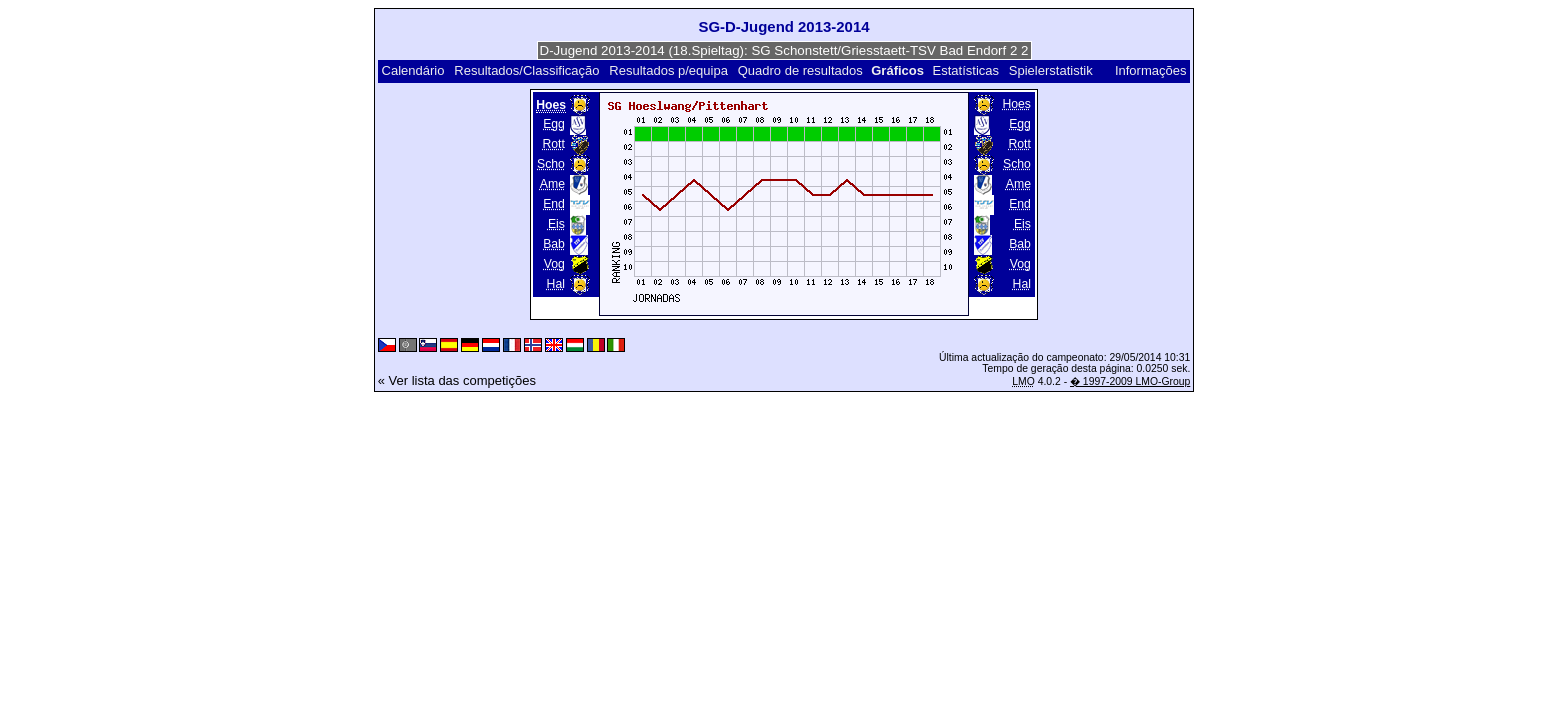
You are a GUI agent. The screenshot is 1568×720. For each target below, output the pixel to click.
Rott (554, 144)
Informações (1151, 70)
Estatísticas (966, 70)
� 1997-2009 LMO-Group (1130, 381)
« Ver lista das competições (457, 380)
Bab (554, 244)
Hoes (1016, 104)
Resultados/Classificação (526, 70)
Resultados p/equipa (668, 70)
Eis (556, 224)
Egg (554, 124)
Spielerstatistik (1051, 70)
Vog (554, 264)
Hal (556, 284)
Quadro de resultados (800, 70)
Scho (551, 164)
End (554, 204)
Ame (552, 184)
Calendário (413, 70)
